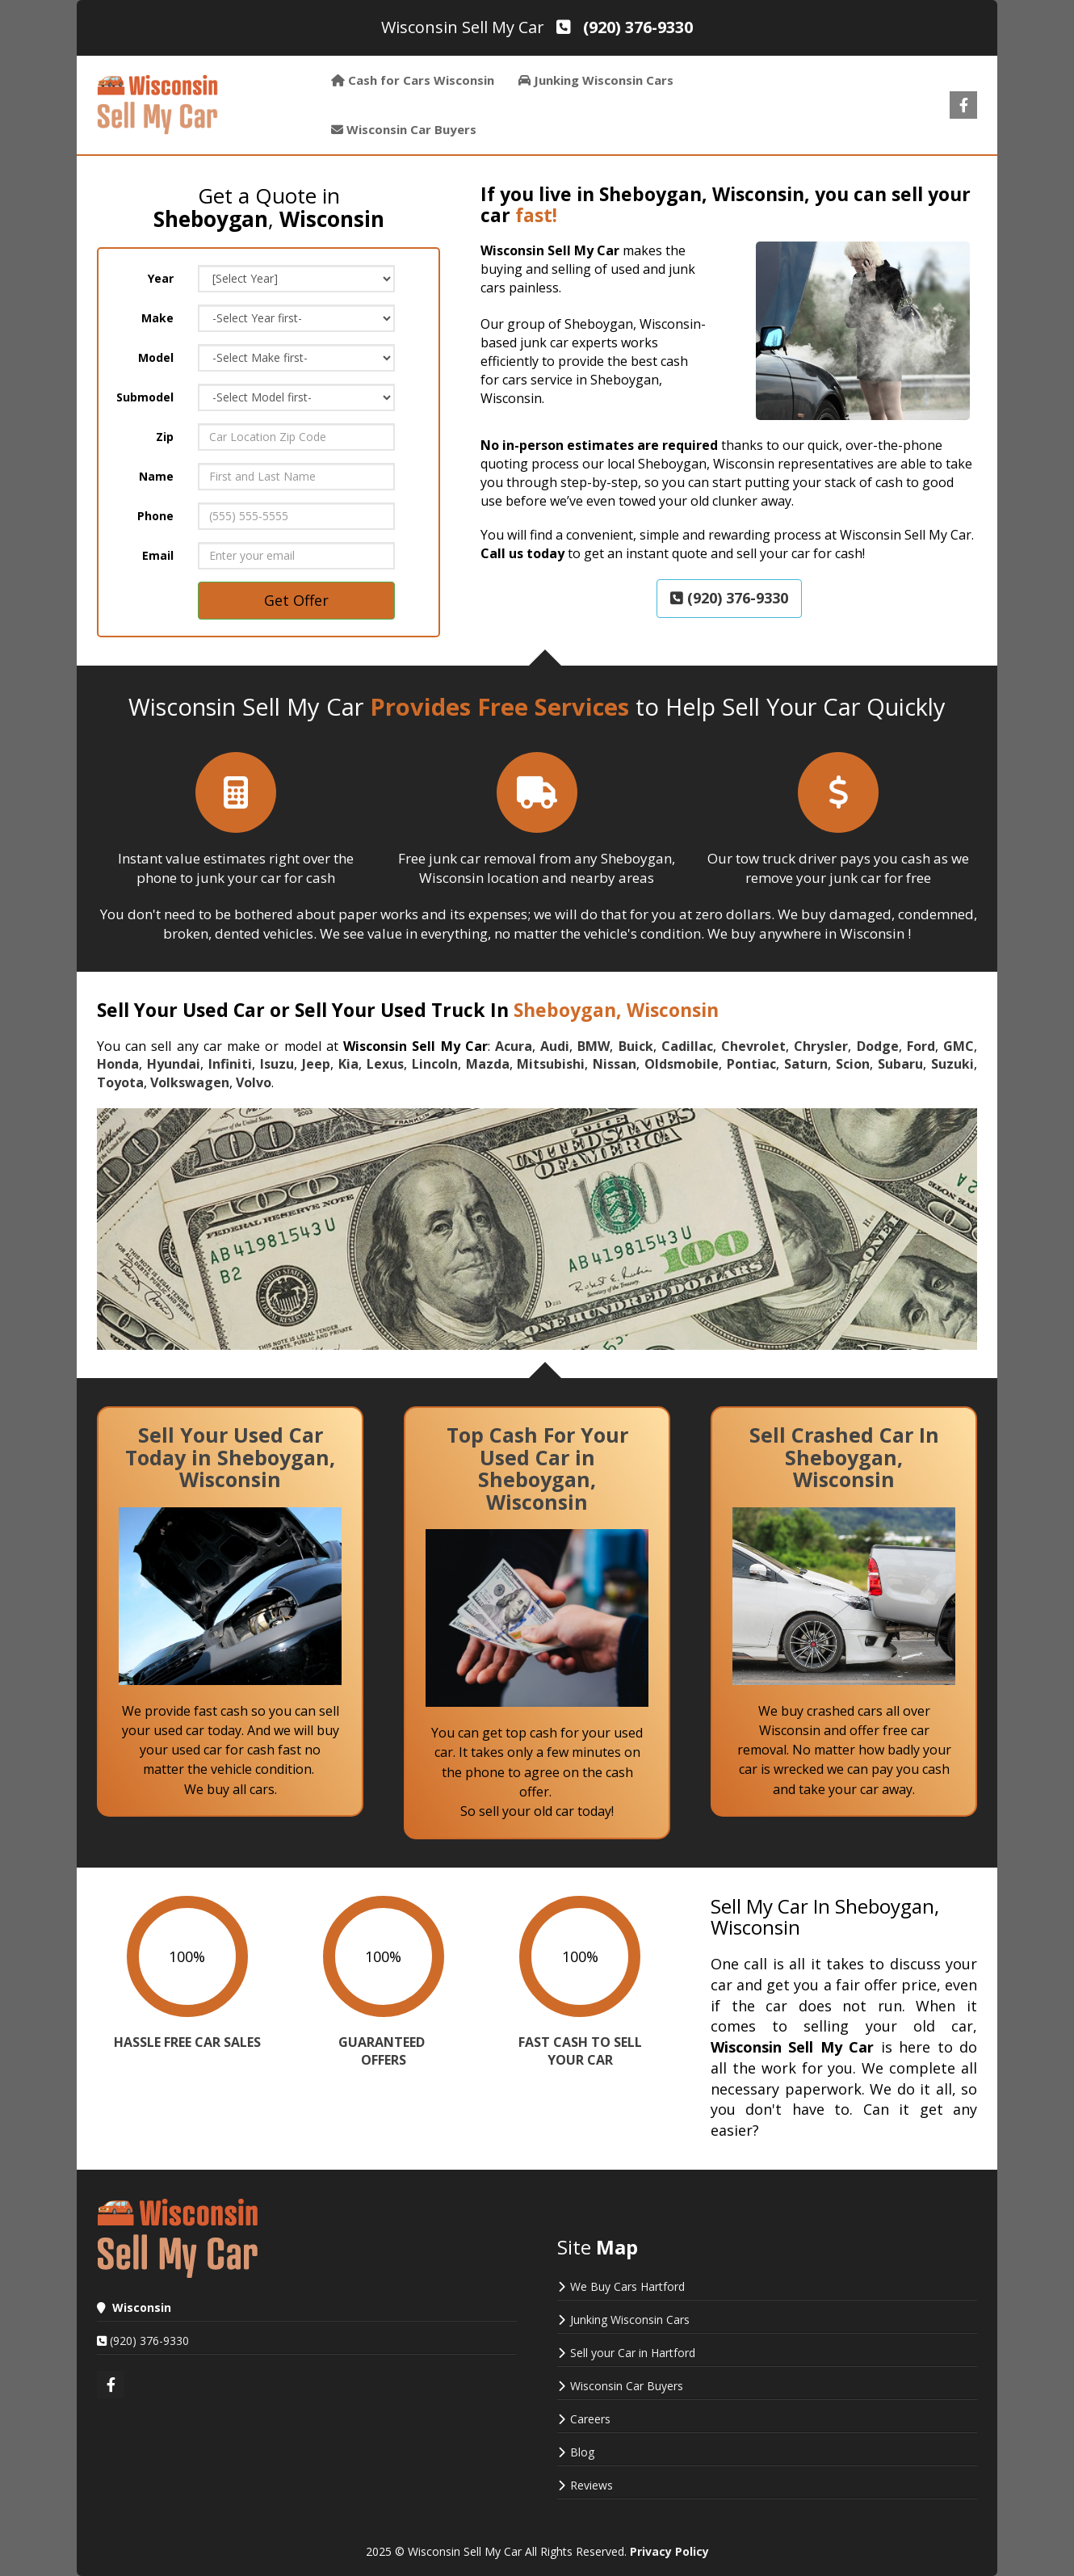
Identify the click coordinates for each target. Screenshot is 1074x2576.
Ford (921, 1046)
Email (158, 555)
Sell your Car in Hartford (632, 2352)
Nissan (614, 1064)
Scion (853, 1064)
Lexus (385, 1064)
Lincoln (435, 1064)
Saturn (806, 1064)
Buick (636, 1046)
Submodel (145, 397)
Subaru (900, 1064)
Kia (348, 1064)
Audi (554, 1046)
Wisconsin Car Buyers (626, 2385)
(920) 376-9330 (729, 597)
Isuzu (277, 1064)
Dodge (878, 1046)
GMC (958, 1046)
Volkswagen (189, 1082)
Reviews (591, 2485)
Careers (590, 2419)
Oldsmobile (681, 1064)
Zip (165, 436)
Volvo (253, 1082)
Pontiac (751, 1064)
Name (156, 476)
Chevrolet (753, 1046)
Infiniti (230, 1064)
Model (156, 357)
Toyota (120, 1082)
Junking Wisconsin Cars (630, 2319)
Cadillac (687, 1046)
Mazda (488, 1064)
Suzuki (952, 1064)
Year (161, 278)
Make (157, 318)
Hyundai (173, 1064)
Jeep (316, 1064)
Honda (118, 1064)
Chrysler (821, 1046)
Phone (155, 515)
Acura (513, 1046)
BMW (593, 1046)
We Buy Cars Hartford (627, 2286)
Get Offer (296, 600)
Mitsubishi (551, 1064)
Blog (582, 2452)
